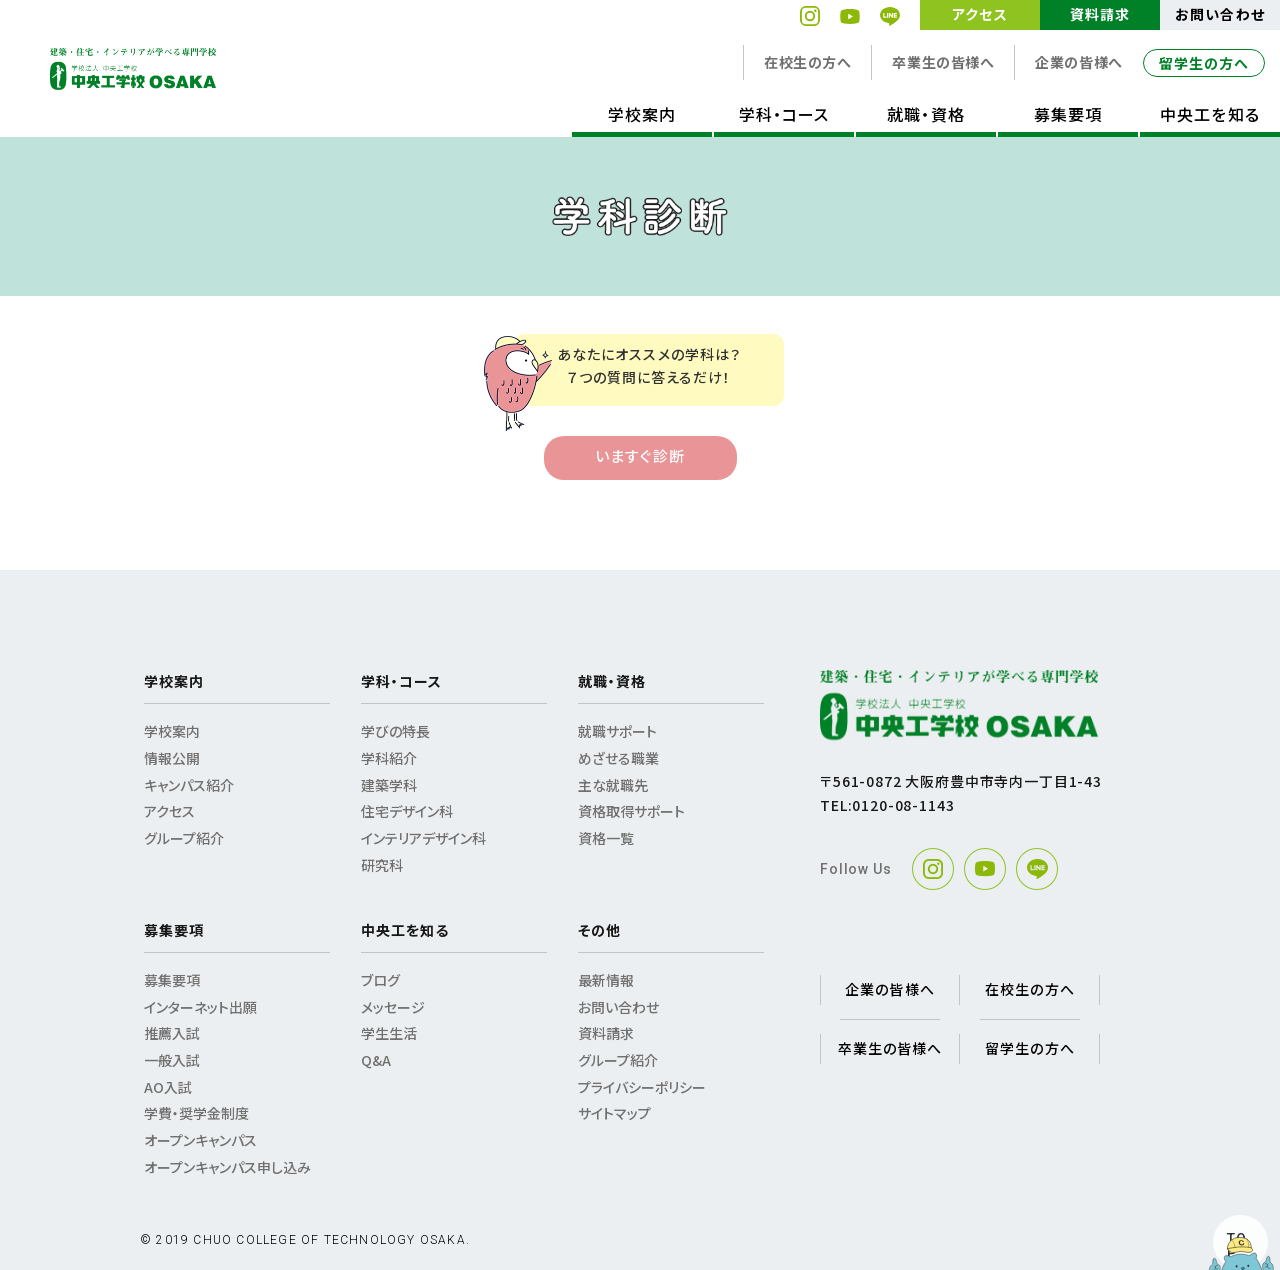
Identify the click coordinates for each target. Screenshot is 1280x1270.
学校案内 (642, 114)
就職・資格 (925, 114)
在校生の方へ (807, 62)
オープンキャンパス (200, 1140)
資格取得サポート (631, 811)
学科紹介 (389, 758)
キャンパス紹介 (189, 785)
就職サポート (617, 731)
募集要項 (1068, 114)
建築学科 (389, 785)
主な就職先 (613, 785)
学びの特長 (395, 731)
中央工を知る (1209, 114)
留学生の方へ (1204, 63)
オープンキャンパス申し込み (227, 1167)
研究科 (382, 865)
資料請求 (1100, 14)
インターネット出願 (200, 1007)
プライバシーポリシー (642, 1087)
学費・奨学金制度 (196, 1113)
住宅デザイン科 (407, 811)
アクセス (979, 14)
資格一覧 (606, 838)
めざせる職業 (618, 758)
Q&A (376, 1060)
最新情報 (606, 980)
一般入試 (172, 1060)
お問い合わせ (1219, 14)
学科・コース (784, 114)
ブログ (380, 980)
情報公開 (172, 758)
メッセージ (393, 1007)
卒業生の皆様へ (943, 62)
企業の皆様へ (1078, 62)
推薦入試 (172, 1033)
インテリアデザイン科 (423, 838)
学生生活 (389, 1033)
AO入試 (168, 1087)
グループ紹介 (184, 838)
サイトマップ (614, 1113)
